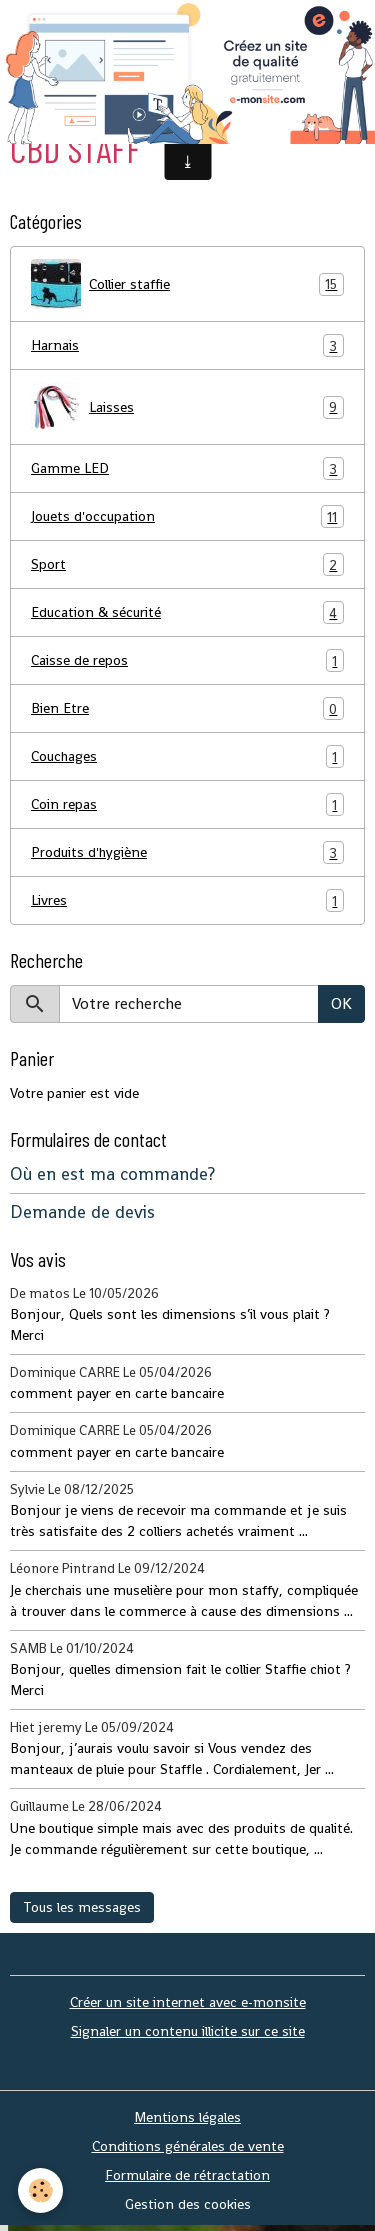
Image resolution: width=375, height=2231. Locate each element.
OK (341, 1003)
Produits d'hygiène (187, 852)
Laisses (187, 407)
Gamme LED (187, 468)
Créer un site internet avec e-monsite (188, 2002)
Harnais (187, 345)
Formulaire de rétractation (187, 2175)
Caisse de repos (187, 660)
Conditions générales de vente (188, 2146)
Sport (187, 564)
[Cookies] (40, 2190)
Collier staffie (187, 284)
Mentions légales (187, 2117)
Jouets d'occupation (187, 516)
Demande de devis (82, 1212)
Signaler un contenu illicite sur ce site (188, 2031)
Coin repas (187, 804)
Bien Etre (187, 708)
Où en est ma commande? (112, 1174)
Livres (187, 900)
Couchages (187, 756)
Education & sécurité (187, 612)
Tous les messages (82, 1907)
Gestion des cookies (188, 2204)
